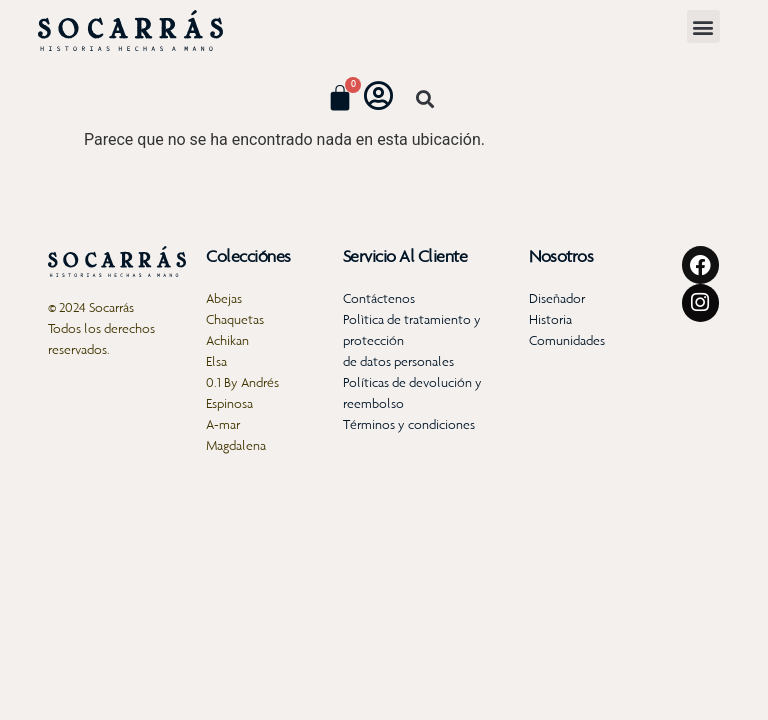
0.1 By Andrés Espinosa (242, 393)
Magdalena (236, 445)
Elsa (216, 361)
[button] (703, 26)
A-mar (223, 424)
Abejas (224, 298)
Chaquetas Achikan (235, 330)
